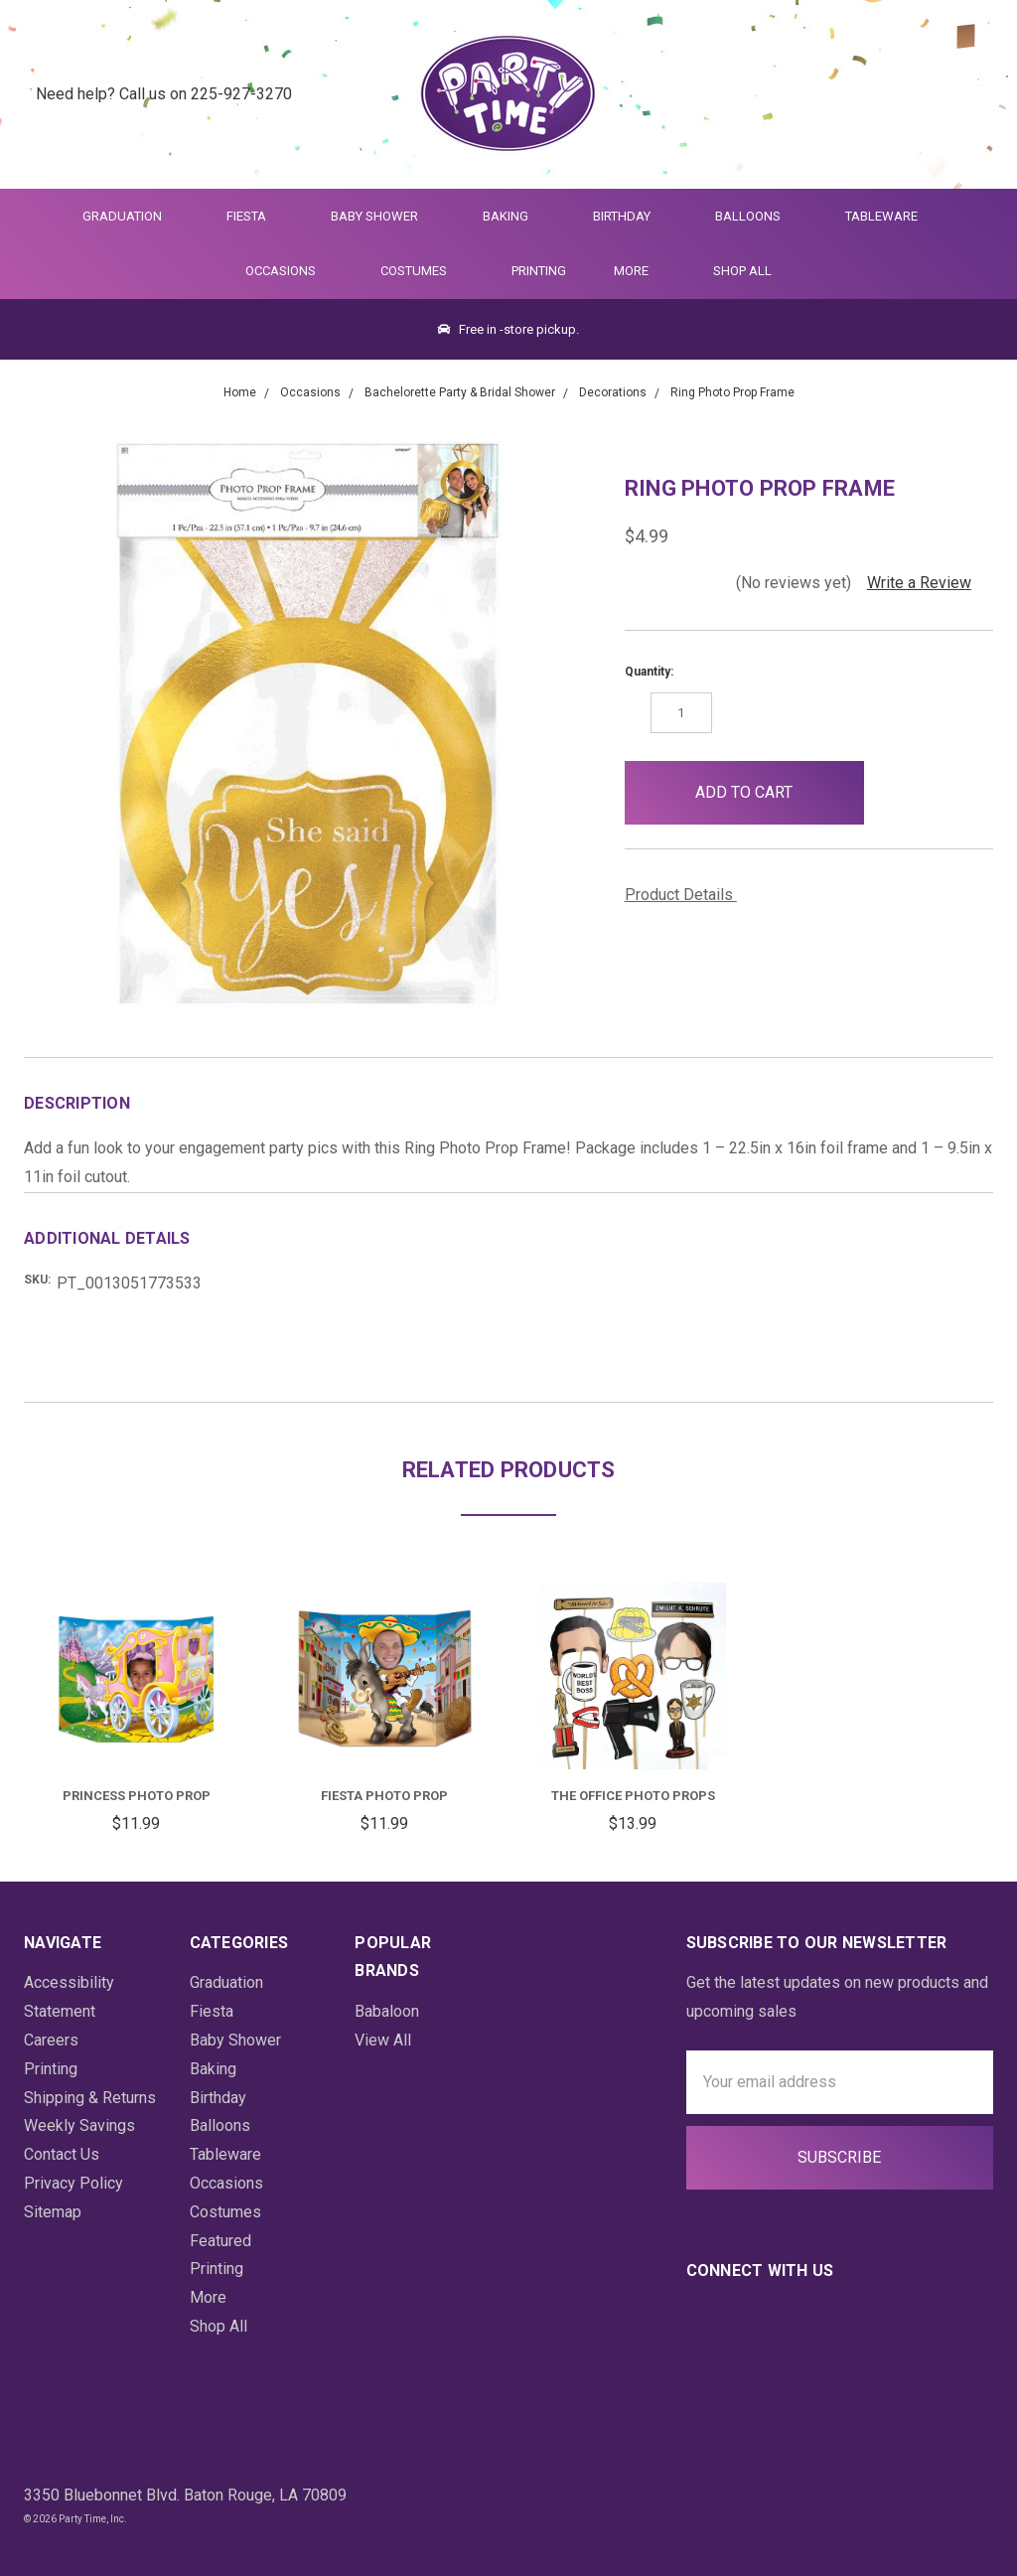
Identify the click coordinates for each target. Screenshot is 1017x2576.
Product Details (686, 894)
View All (383, 2040)
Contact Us (61, 2154)
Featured (220, 2240)
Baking (514, 216)
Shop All (742, 270)
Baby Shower (383, 216)
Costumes (422, 270)
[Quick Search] (873, 95)
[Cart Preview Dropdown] (970, 95)
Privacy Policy (73, 2183)
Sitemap (52, 2211)
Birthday (630, 216)
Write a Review (919, 582)
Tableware (890, 216)
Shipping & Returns (90, 2097)
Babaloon (387, 2011)
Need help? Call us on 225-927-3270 (164, 93)
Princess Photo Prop (137, 1795)
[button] (896, 793)
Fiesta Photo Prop (384, 1795)
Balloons (756, 216)
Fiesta (254, 216)
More (627, 270)
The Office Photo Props (633, 1795)
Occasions (289, 270)
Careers (51, 2040)
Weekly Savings (79, 2125)
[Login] (922, 95)
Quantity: (649, 672)
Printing (538, 270)
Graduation (130, 216)
